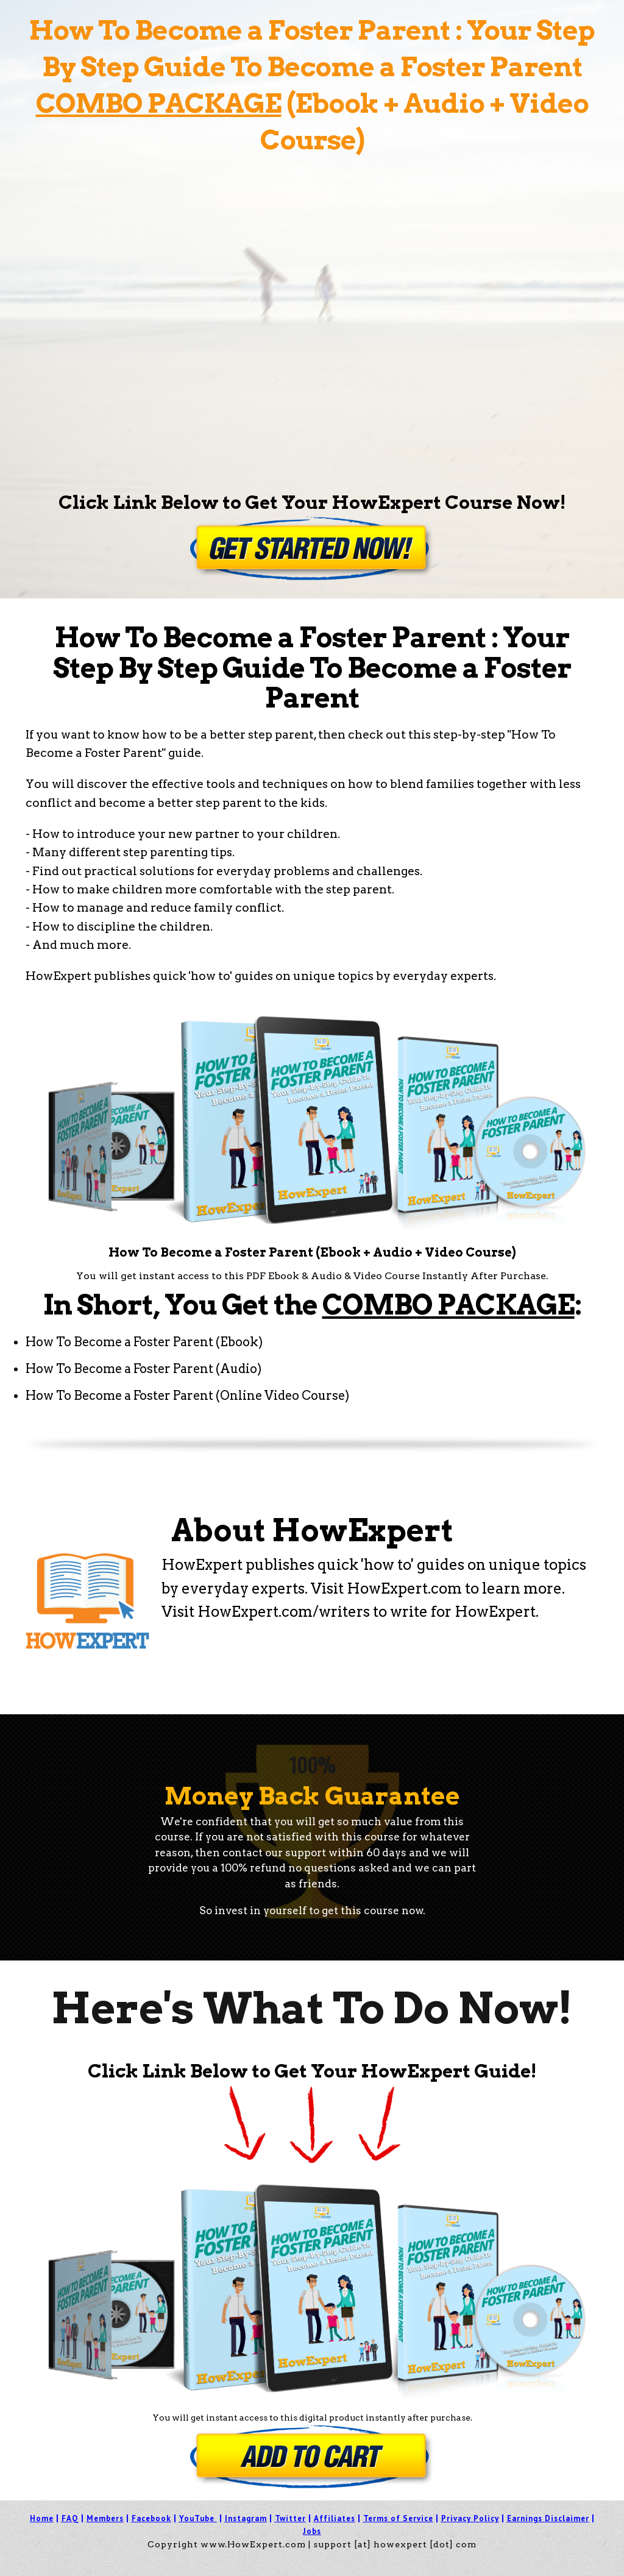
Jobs (312, 2531)
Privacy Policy (470, 2518)
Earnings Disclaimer (548, 2518)
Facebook (151, 2518)
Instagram (246, 2518)
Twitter (290, 2518)
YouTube (196, 2518)
